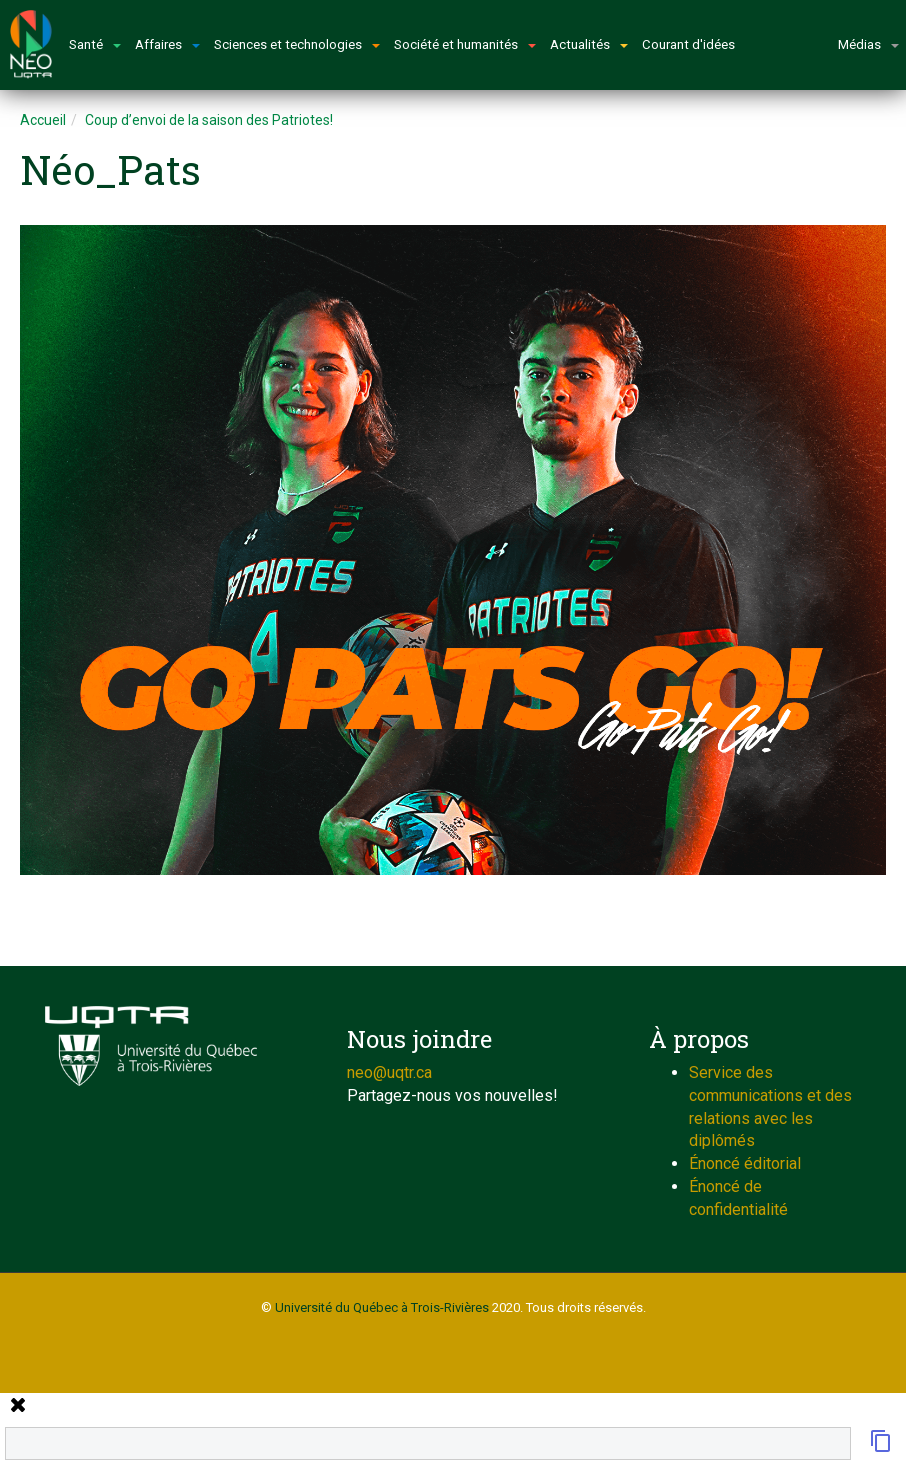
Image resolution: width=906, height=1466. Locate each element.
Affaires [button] (167, 44)
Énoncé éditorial (745, 1163)
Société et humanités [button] (465, 44)
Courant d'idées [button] (688, 44)
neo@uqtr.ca (389, 1072)
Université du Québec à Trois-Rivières (382, 1307)
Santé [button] (95, 44)
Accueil (43, 120)
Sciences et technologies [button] (297, 44)
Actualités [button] (589, 44)
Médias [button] (868, 44)
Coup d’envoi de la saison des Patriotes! (209, 120)
